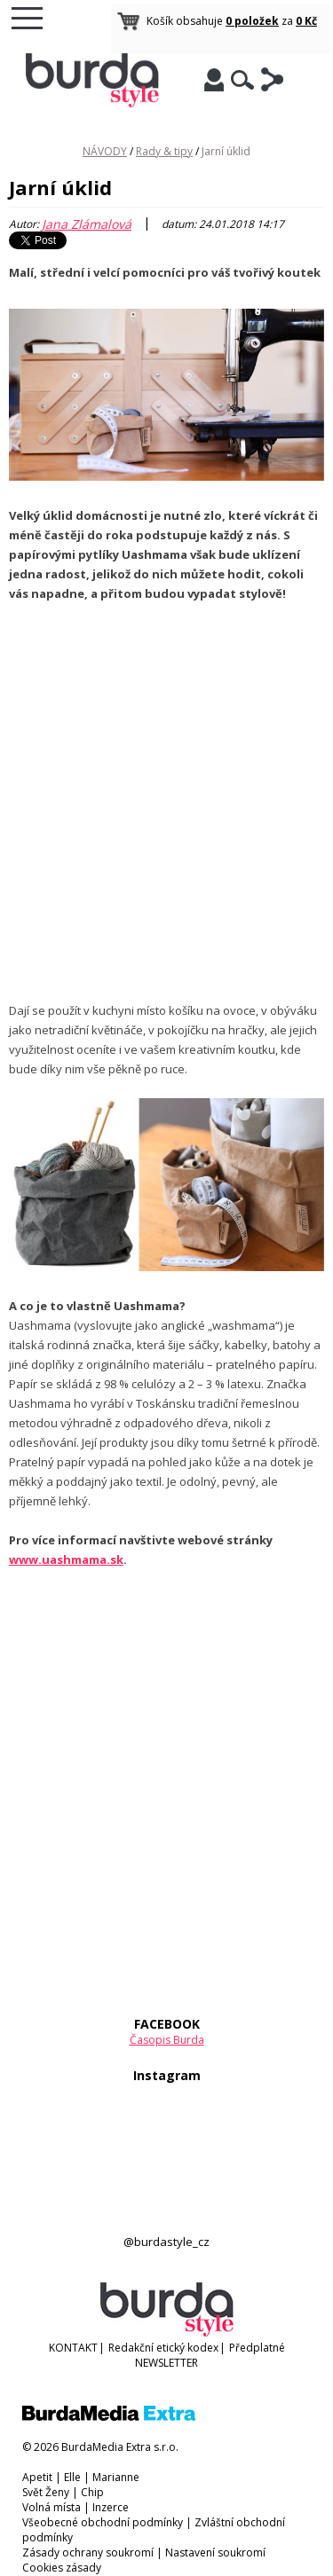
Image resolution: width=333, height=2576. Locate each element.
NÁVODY (105, 151)
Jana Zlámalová (86, 224)
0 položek (252, 20)
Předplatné (257, 2347)
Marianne (115, 2477)
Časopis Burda (167, 2039)
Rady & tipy (164, 151)
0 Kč (306, 20)
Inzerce (110, 2507)
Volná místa (51, 2507)
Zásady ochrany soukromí (88, 2552)
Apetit (37, 2477)
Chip (92, 2492)
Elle (72, 2477)
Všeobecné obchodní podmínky (102, 2522)
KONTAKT (73, 2347)
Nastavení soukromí (215, 2552)
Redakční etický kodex (163, 2347)
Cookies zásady (61, 2567)
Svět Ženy (45, 2492)
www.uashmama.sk (66, 1559)
